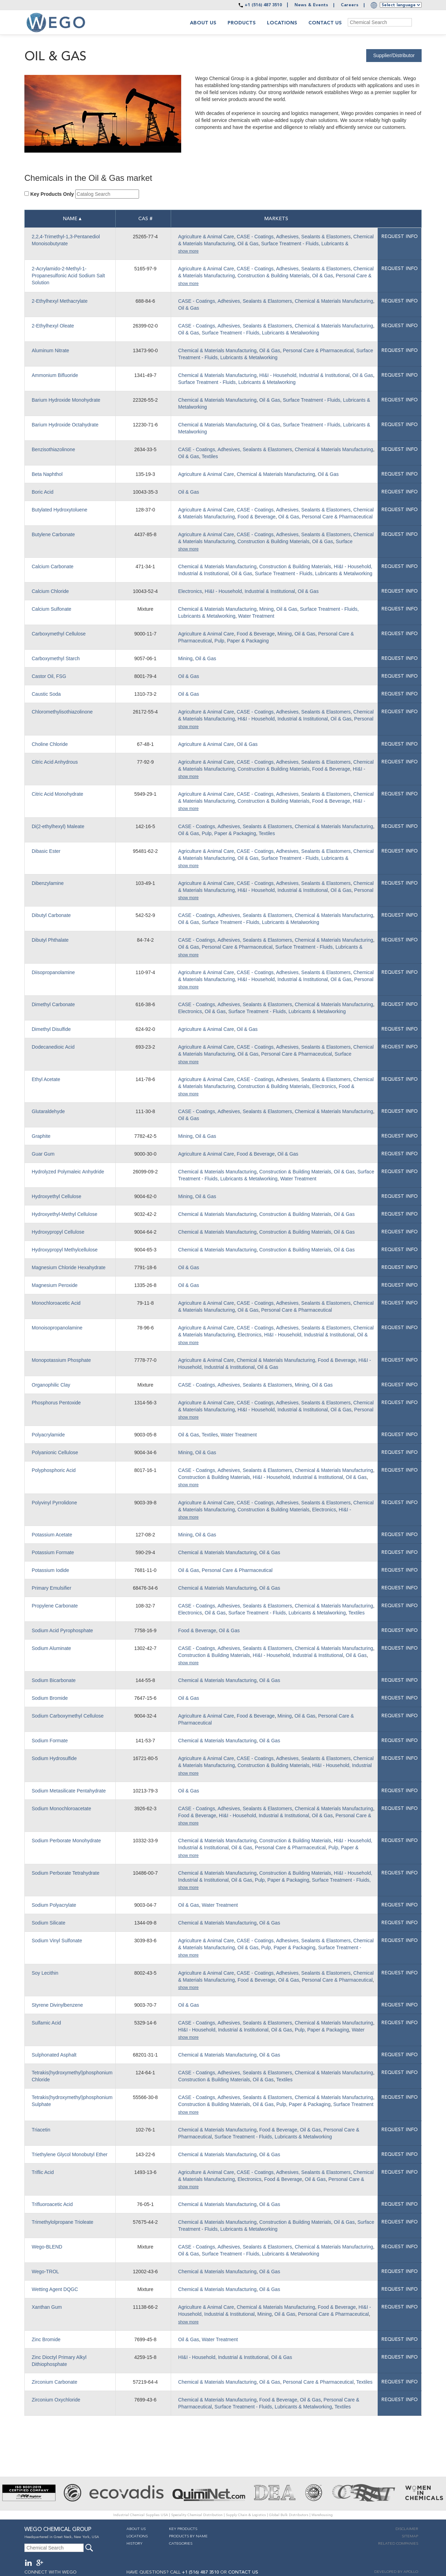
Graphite (41, 1136)
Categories (180, 2544)
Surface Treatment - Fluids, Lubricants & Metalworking (260, 333)
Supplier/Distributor (394, 55)
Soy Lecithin (45, 1973)
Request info (399, 236)
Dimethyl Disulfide (51, 1029)
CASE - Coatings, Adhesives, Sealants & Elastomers (294, 236)
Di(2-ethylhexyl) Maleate (58, 826)
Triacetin (41, 2129)
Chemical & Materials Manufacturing (334, 301)
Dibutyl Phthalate (50, 940)
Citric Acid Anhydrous (55, 762)
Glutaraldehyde (48, 1111)
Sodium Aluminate (51, 1648)
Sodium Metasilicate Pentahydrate (69, 1791)
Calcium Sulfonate (51, 609)
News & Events (311, 5)
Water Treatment (256, 616)
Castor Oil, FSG (49, 676)
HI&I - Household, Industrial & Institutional (304, 375)
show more (188, 251)
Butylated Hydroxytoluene (59, 509)
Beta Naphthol (47, 474)
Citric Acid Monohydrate (57, 794)
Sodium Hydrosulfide (54, 1758)
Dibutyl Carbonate (51, 915)
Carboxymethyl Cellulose (59, 634)
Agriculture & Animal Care (206, 236)
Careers (350, 5)
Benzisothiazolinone (53, 449)
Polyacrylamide (48, 1434)
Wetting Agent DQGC (55, 2289)
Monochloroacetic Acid (56, 1303)
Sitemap (410, 2536)
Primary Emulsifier (51, 1588)
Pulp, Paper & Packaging (242, 640)
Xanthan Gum (47, 2307)
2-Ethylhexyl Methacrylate (59, 301)
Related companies (398, 2544)
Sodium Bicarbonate (54, 1680)
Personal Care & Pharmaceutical (318, 350)
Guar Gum (43, 1154)
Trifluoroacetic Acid (52, 2204)
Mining (266, 609)
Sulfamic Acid (46, 2023)
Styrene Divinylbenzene (57, 2005)
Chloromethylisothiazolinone (62, 712)
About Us (136, 2529)
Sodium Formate (50, 1740)
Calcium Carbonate (53, 566)
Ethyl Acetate (46, 1079)
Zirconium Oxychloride (56, 2400)
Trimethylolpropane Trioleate (62, 2222)
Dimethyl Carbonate (53, 1004)
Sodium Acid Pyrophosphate (62, 1630)
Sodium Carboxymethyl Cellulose (67, 1716)
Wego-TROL (45, 2271)
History (134, 2544)
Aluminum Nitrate (50, 350)
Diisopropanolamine (53, 972)
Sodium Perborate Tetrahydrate (65, 1873)
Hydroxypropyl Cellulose (58, 1232)
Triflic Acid (43, 2172)
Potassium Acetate (52, 1534)
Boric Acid (42, 492)
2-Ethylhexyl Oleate (53, 326)
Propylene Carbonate (55, 1606)
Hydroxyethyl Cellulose (56, 1196)
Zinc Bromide (46, 2339)
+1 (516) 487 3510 (263, 5)
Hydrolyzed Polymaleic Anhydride (68, 1171)
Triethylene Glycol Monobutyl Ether (69, 2154)
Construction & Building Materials (273, 275)
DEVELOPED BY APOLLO (396, 2572)
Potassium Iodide (50, 1570)
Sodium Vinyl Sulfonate (57, 1940)
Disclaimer (406, 2529)
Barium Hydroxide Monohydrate (66, 400)
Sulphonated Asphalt (54, 2055)
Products (242, 23)
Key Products (183, 2529)
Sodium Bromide (50, 1698)
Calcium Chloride (50, 591)
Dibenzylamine (48, 883)
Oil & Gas (248, 243)
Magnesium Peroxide (55, 1285)
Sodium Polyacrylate (54, 1905)
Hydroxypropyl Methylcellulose (65, 1249)
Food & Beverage (257, 516)
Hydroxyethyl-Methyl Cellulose (64, 1214)
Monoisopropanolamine (57, 1328)
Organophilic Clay (51, 1385)
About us (203, 23)
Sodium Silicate (49, 1923)
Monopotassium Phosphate (61, 1360)
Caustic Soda (46, 694)
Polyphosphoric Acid (54, 1470)
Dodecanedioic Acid (53, 1047)
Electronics (190, 591)
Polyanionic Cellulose (55, 1452)
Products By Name (188, 2536)
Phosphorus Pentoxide (56, 1402)
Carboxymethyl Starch (56, 658)
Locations (282, 23)
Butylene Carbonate (53, 534)
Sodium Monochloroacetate (61, 1808)
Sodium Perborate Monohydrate (66, 1840)
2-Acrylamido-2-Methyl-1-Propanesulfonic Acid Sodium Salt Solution (68, 275)
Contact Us (325, 23)
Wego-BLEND (47, 2247)
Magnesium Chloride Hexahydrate (69, 1267)
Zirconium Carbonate (54, 2382)
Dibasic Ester (46, 851)
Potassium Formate (53, 1552)
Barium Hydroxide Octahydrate (65, 424)
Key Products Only (52, 194)
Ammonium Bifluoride (55, 375)
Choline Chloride (50, 744)
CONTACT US (243, 2572)
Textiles (210, 456)
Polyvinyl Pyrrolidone (54, 1502)
